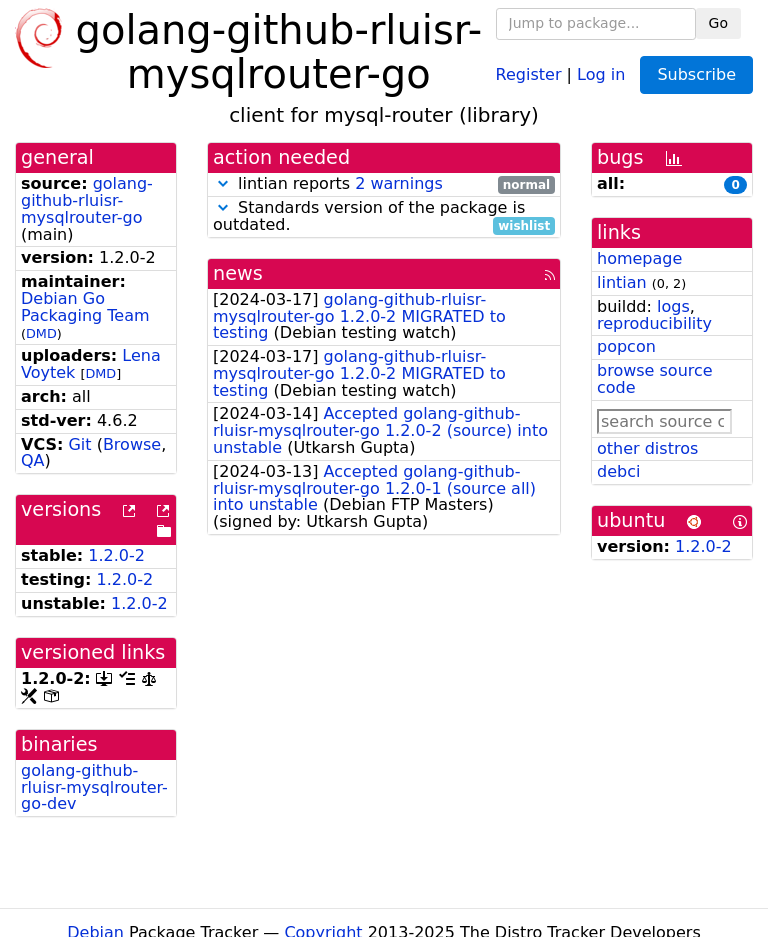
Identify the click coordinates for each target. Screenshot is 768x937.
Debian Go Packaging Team (85, 307)
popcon (626, 346)
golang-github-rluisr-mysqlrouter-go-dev (94, 787)
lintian (622, 282)
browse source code (655, 379)
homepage (639, 258)
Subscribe (696, 74)
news (238, 273)
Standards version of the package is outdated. (384, 217)
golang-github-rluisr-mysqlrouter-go (87, 200)
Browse (132, 444)
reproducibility (654, 323)
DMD (41, 333)
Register (529, 73)
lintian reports (384, 184)
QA (33, 460)
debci (618, 471)
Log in (601, 73)
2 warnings (399, 183)
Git (79, 444)
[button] (223, 183)
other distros (647, 448)
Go (718, 23)
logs (673, 306)
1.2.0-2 (116, 555)
